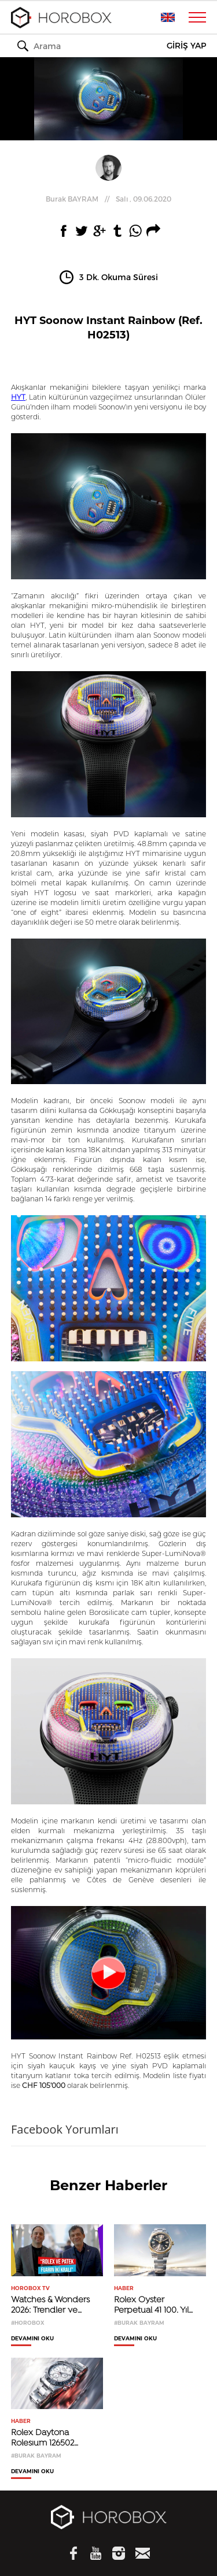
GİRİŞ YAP (186, 46)
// (108, 198)
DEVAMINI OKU (32, 2339)
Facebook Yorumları (65, 2129)
